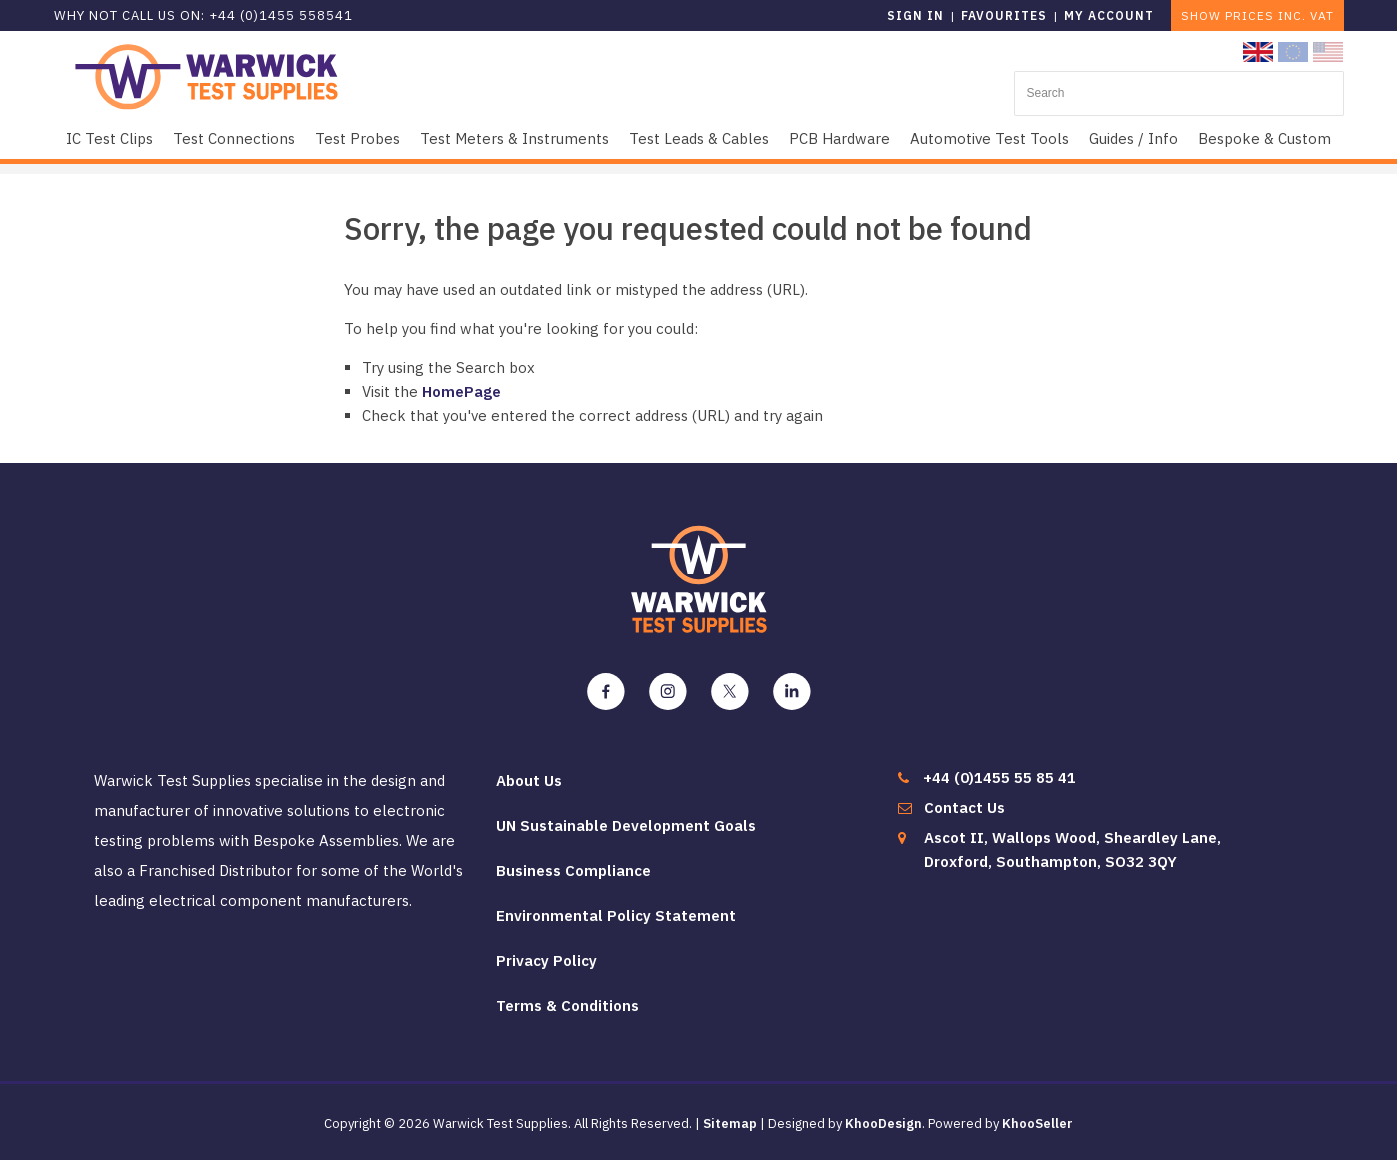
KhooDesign (883, 1123)
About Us (529, 780)
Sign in (915, 15)
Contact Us (964, 807)
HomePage (461, 391)
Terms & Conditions (567, 1005)
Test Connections (234, 138)
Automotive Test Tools (989, 138)
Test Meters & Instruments (514, 138)
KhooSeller (1037, 1123)
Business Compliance (573, 870)
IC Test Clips (109, 138)
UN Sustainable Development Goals (626, 825)
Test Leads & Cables (699, 138)
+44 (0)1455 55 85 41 (999, 777)
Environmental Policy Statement (616, 915)
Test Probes (357, 138)
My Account (1109, 15)
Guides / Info (1133, 138)
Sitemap (730, 1123)
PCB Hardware (839, 138)
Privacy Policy (546, 960)
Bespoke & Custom (1264, 138)
